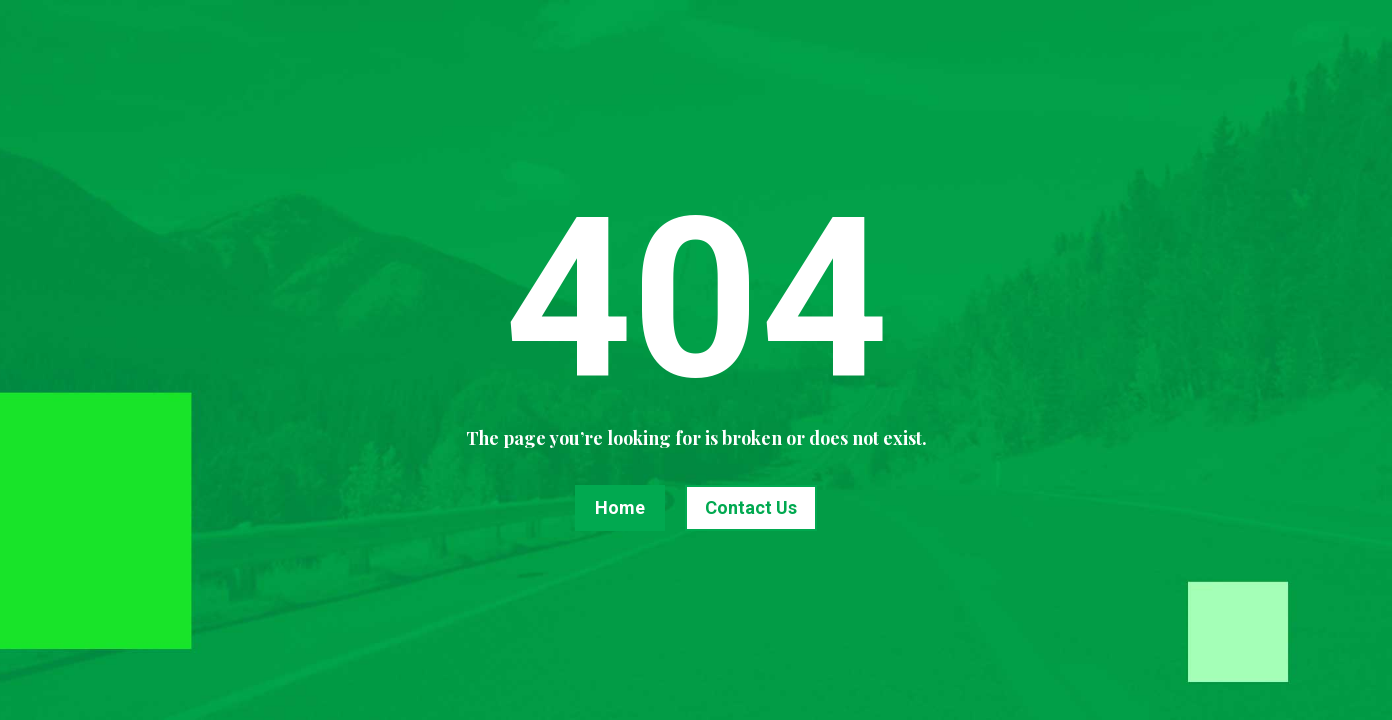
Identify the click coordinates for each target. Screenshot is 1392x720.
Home (620, 507)
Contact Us (751, 507)
